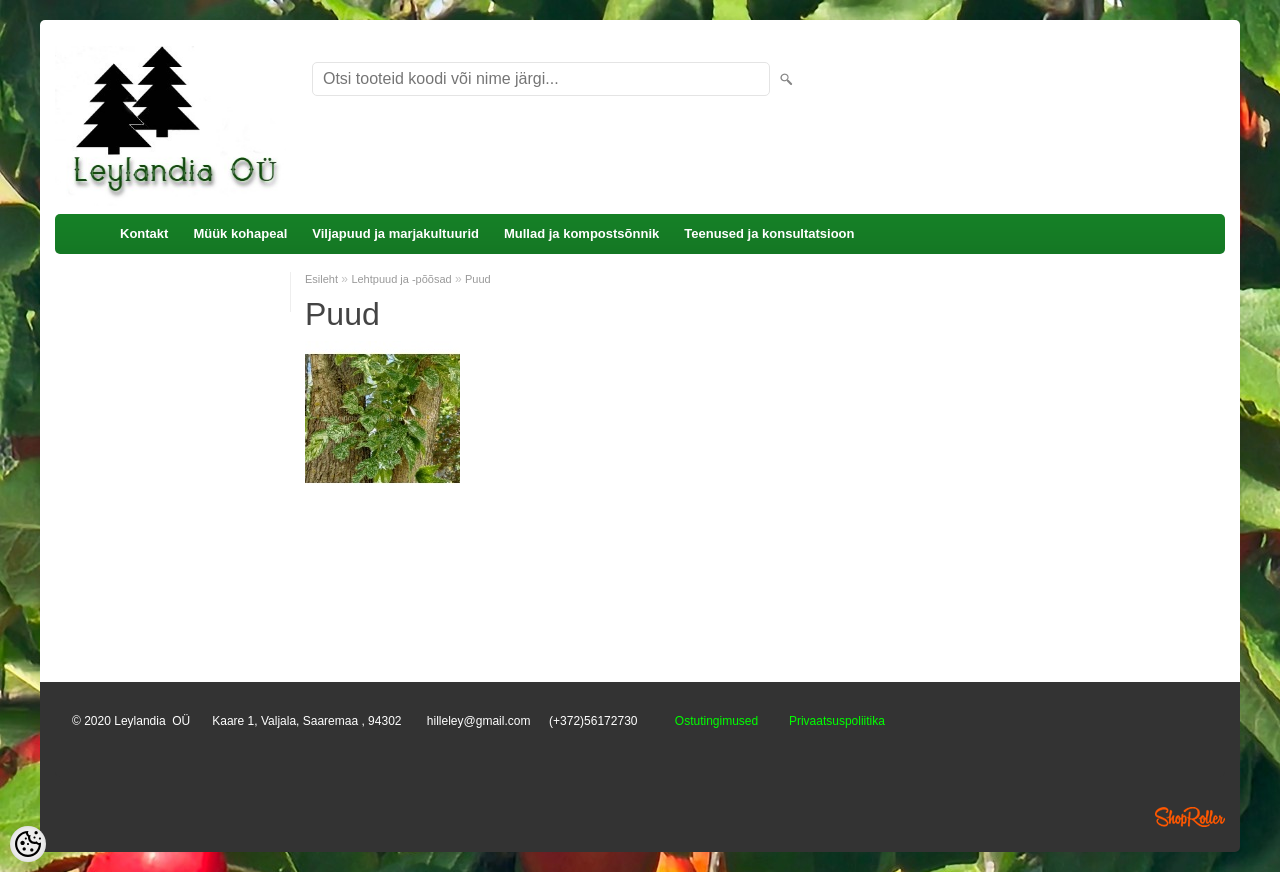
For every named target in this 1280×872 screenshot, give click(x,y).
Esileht (321, 279)
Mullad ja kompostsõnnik (581, 233)
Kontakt (144, 233)
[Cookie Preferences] (28, 844)
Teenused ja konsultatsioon (769, 233)
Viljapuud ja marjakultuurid (395, 233)
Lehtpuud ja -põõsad (401, 279)
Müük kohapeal (240, 233)
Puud (478, 279)
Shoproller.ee (1190, 817)
